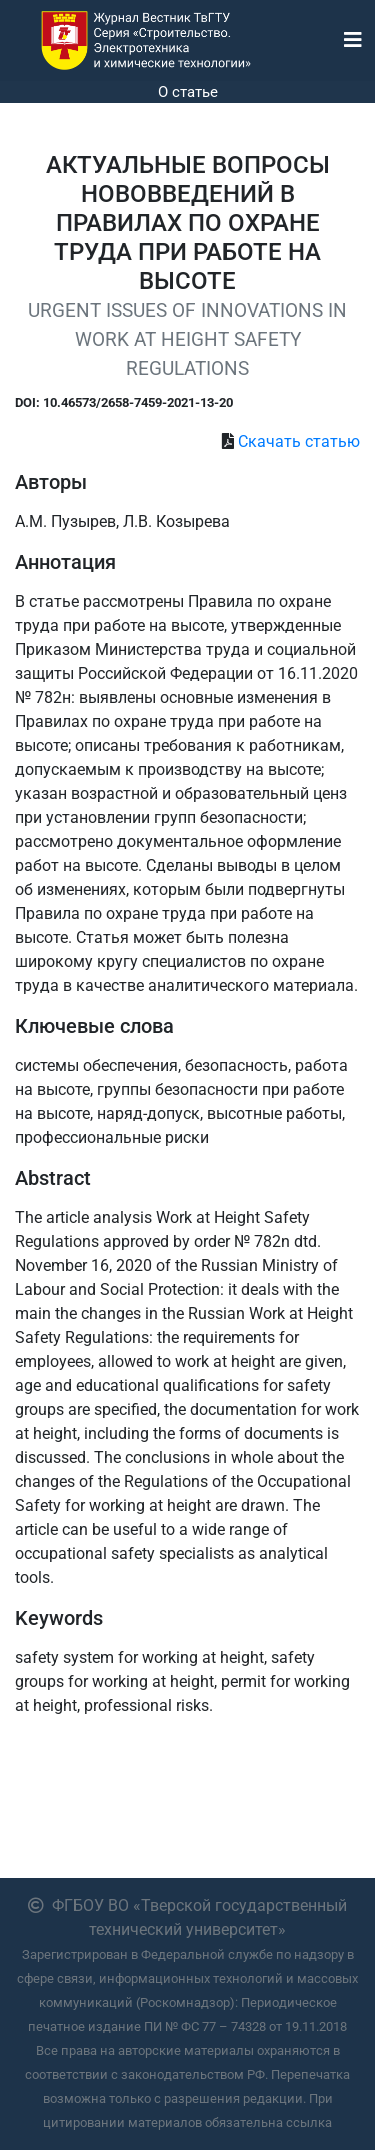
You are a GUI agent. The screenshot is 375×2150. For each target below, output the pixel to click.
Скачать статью (299, 441)
